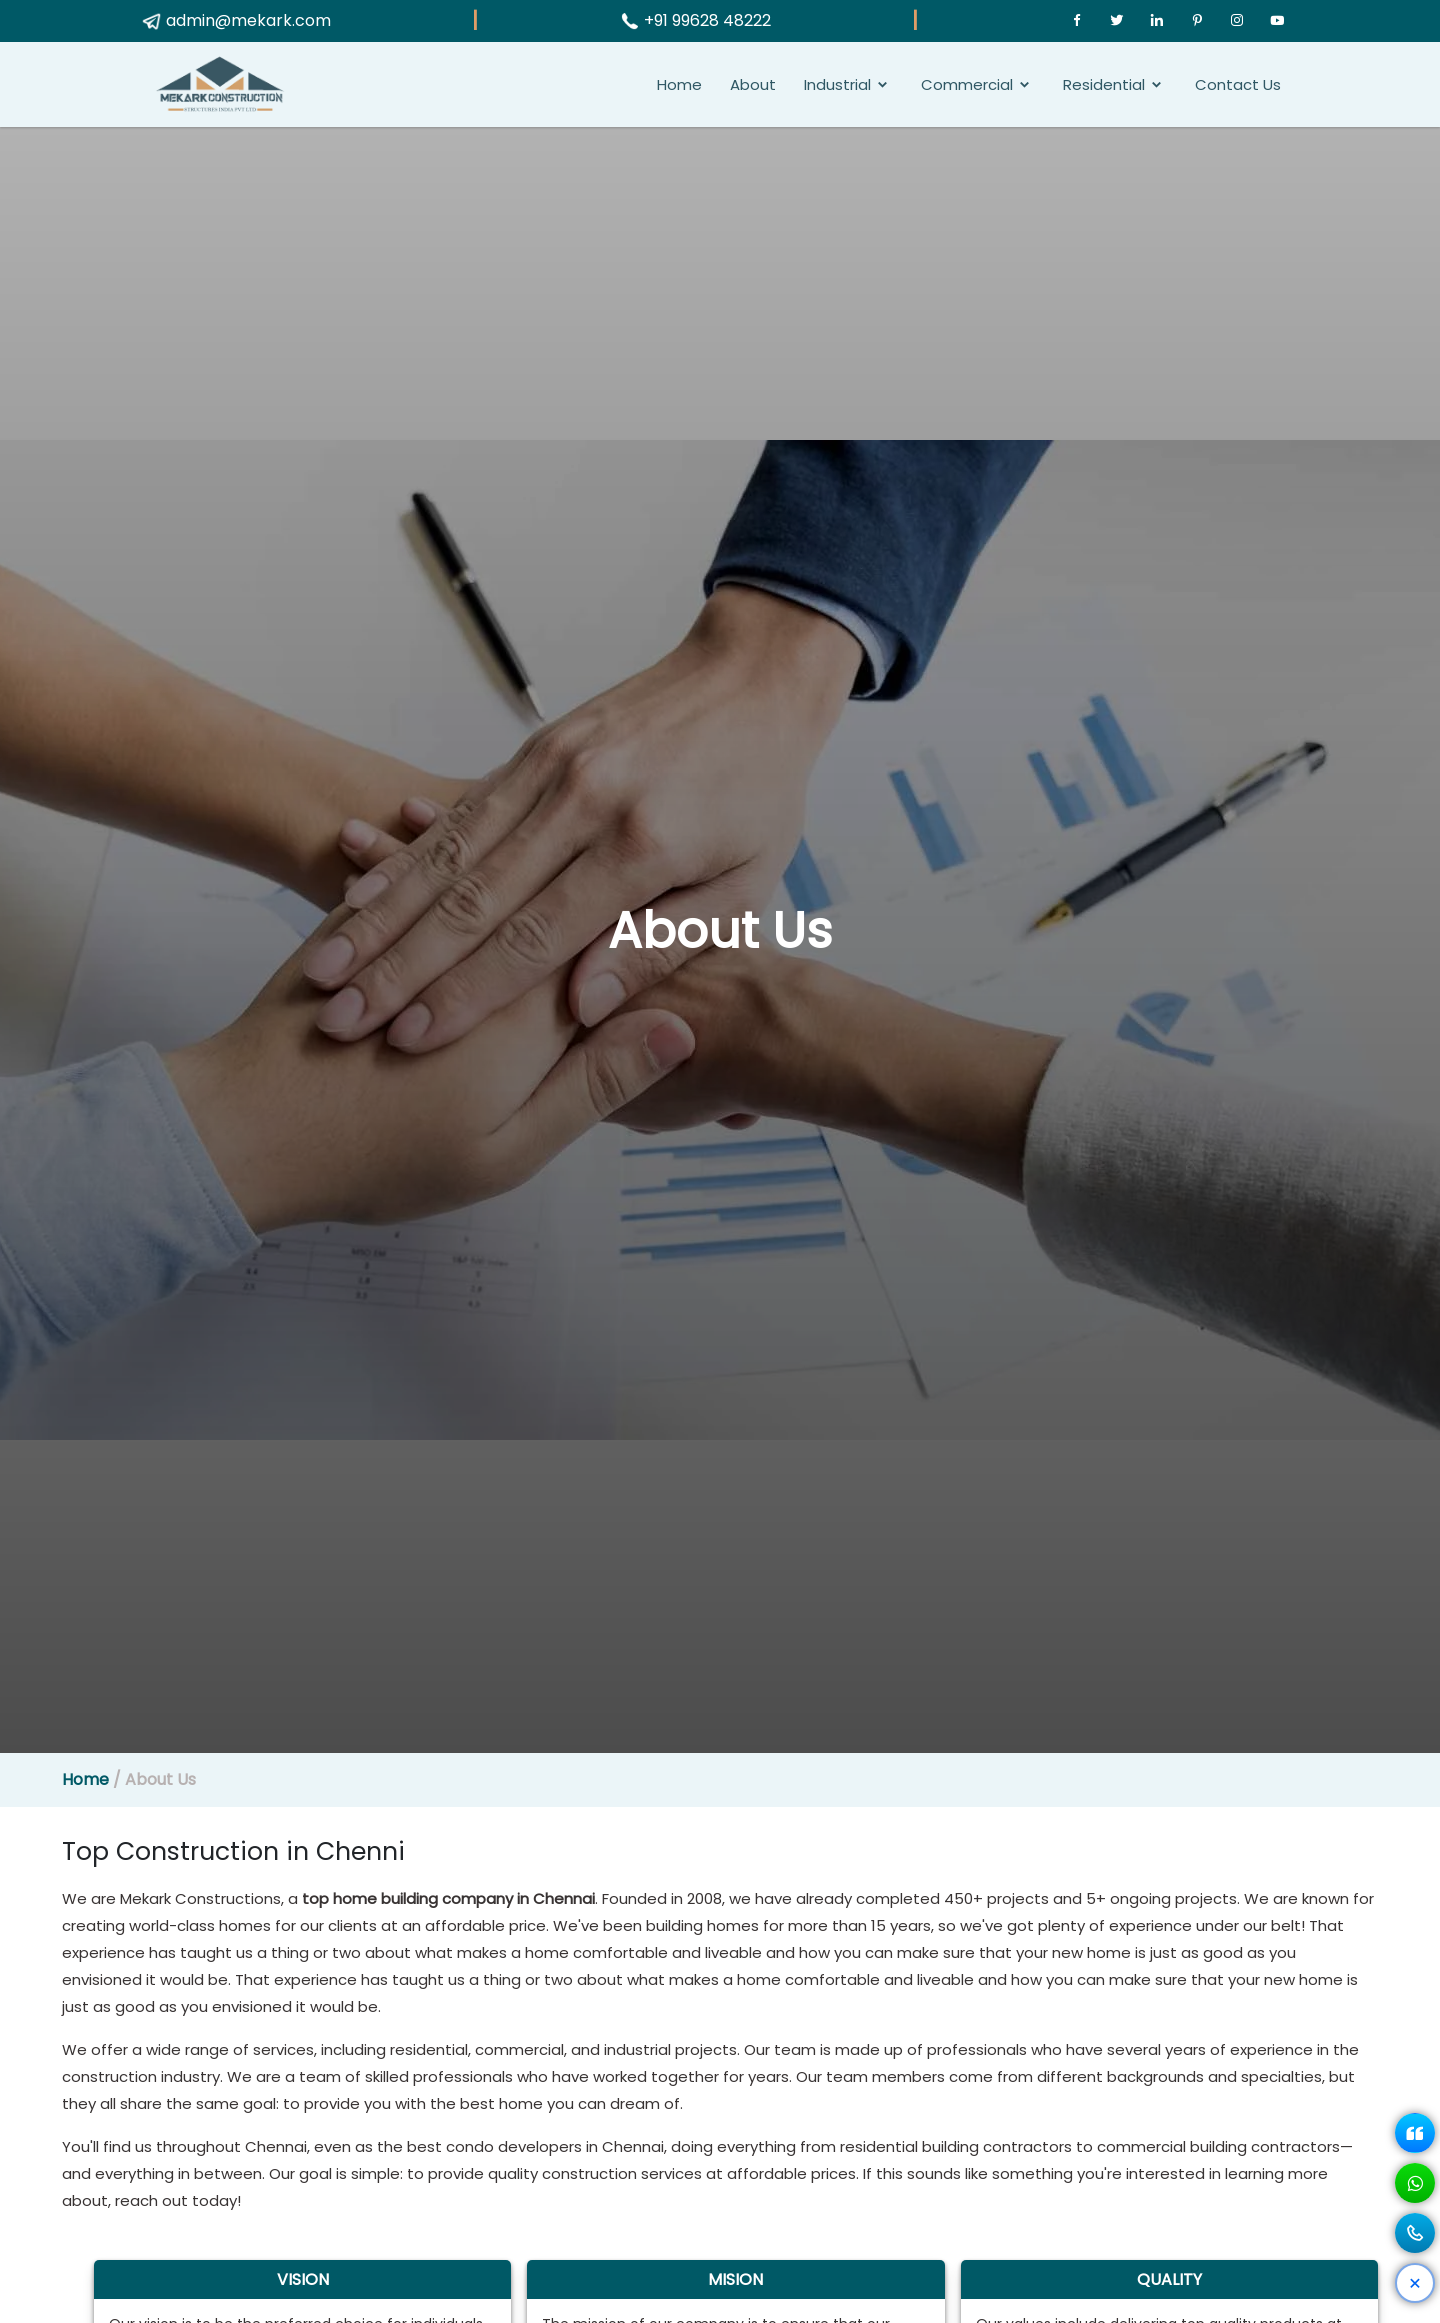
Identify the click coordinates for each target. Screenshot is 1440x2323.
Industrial (837, 84)
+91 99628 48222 (695, 20)
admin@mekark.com (236, 20)
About (753, 84)
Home (679, 84)
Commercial (967, 84)
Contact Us (1238, 84)
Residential (1104, 84)
